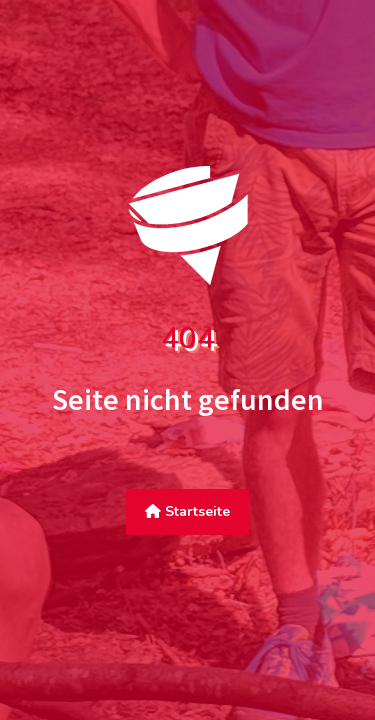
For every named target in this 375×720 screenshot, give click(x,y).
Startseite (187, 511)
